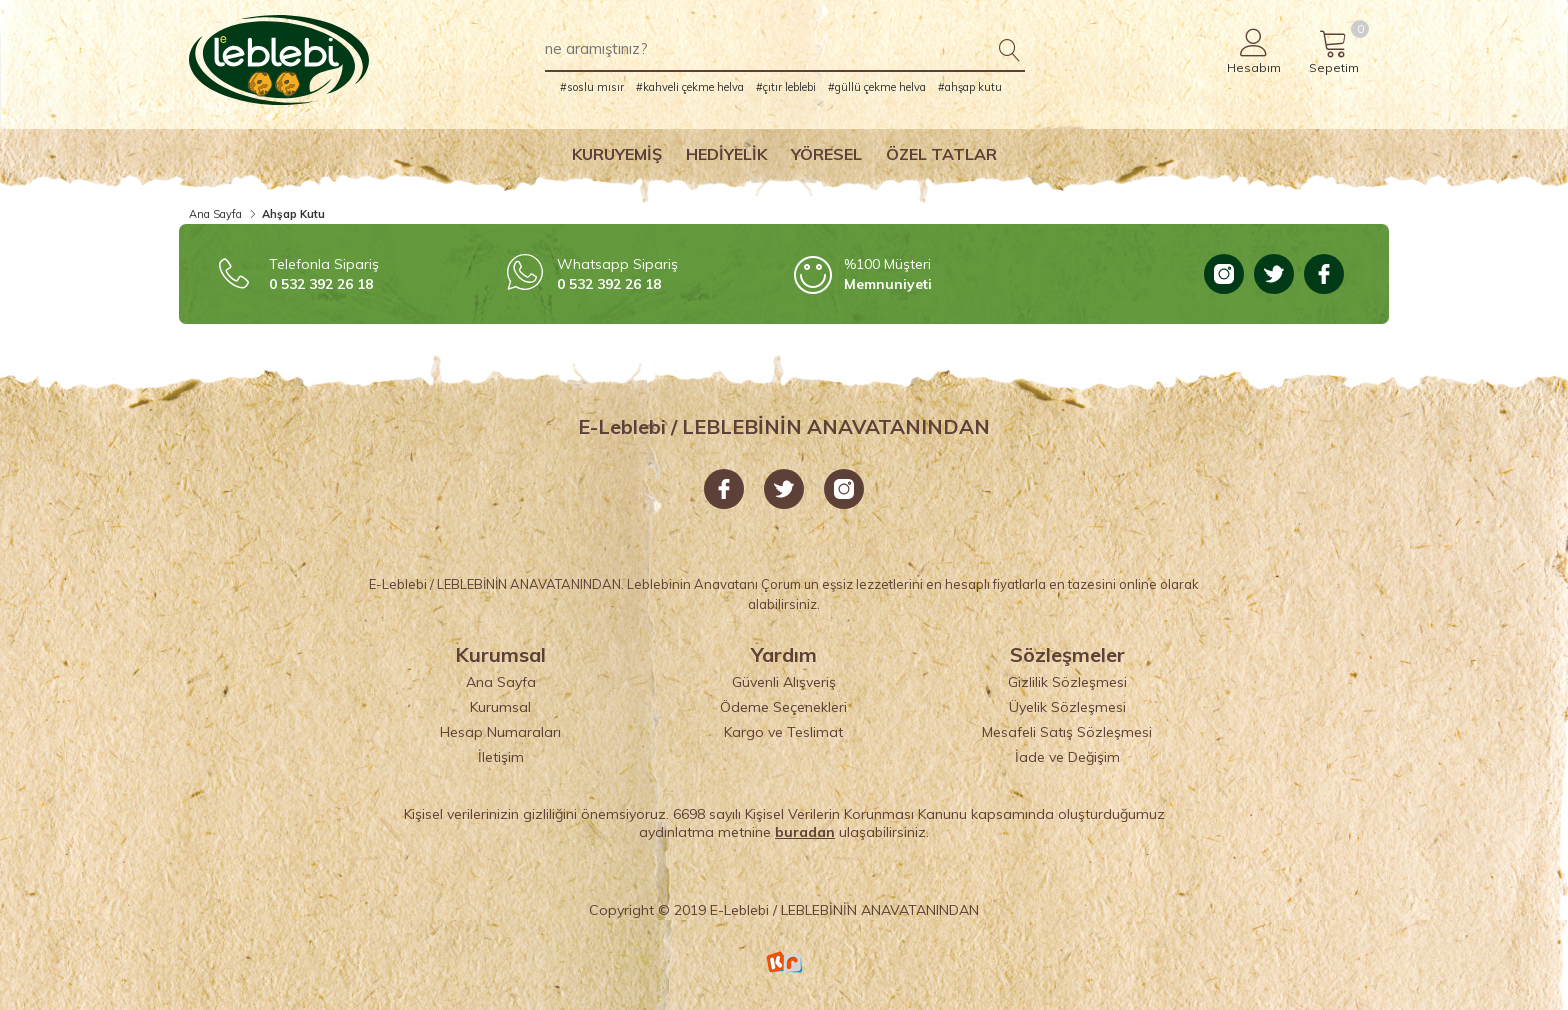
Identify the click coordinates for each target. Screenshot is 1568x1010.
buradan (805, 832)
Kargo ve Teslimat (783, 732)
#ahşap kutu (970, 87)
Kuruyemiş (617, 154)
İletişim (501, 757)
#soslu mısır (592, 87)
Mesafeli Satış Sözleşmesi (1067, 732)
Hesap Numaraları (500, 732)
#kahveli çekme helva (690, 87)
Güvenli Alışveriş (784, 682)
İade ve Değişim (1067, 757)
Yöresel (826, 154)
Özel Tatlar (941, 154)
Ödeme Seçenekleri (783, 707)
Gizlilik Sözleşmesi (1067, 682)
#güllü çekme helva (877, 87)
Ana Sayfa (215, 214)
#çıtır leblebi (786, 87)
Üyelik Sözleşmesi (1067, 707)
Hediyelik (726, 154)
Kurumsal (500, 707)
